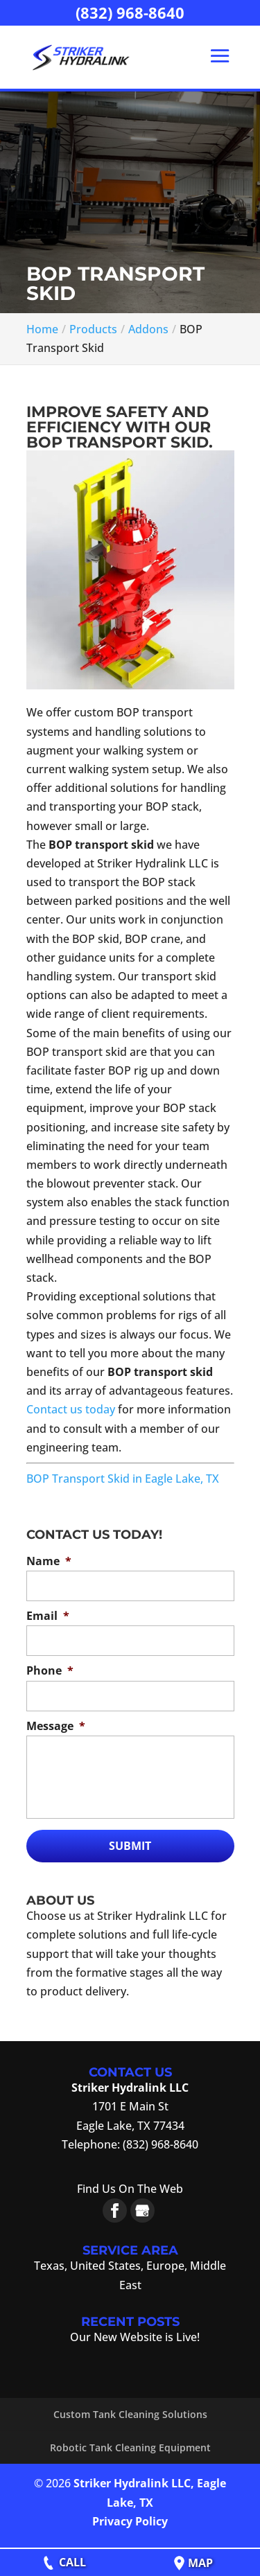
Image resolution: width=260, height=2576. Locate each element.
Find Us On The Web (130, 2188)
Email (47, 1616)
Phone (49, 1671)
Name (48, 1561)
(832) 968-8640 (130, 12)
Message (55, 1726)
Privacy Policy (130, 2521)
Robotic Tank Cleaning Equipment (130, 2447)
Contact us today (70, 1409)
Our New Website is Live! (135, 2337)
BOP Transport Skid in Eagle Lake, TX (122, 1478)
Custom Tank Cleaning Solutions (130, 2414)
